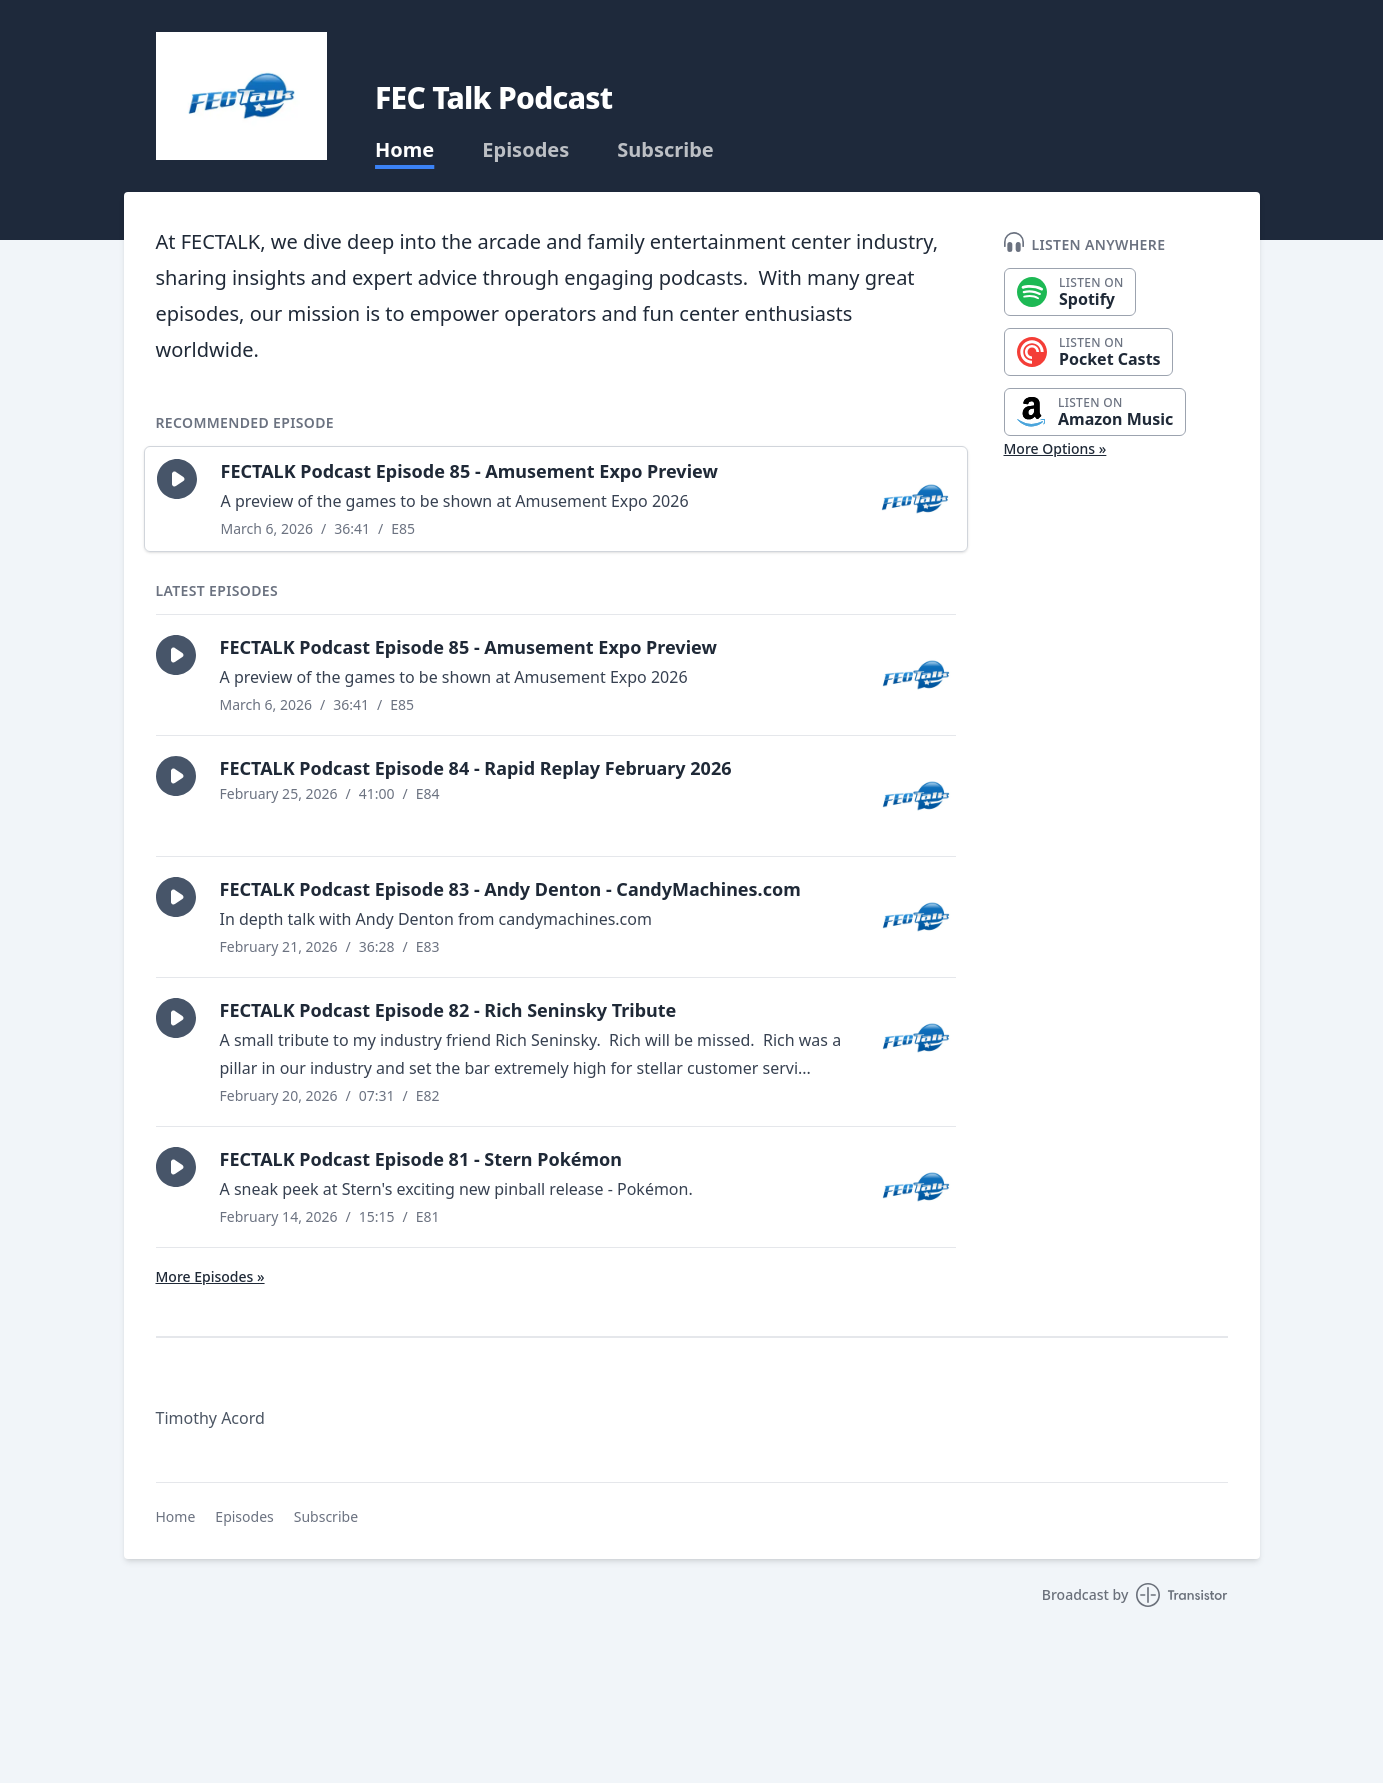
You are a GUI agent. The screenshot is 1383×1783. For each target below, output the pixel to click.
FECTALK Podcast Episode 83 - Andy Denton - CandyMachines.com (510, 889)
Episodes (525, 150)
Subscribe (665, 150)
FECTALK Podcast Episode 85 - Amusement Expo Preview (469, 471)
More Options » (1055, 448)
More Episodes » (210, 1276)
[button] (177, 479)
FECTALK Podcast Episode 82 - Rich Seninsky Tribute (448, 1010)
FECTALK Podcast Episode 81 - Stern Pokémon (421, 1159)
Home (404, 150)
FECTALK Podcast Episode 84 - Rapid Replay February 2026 (476, 768)
